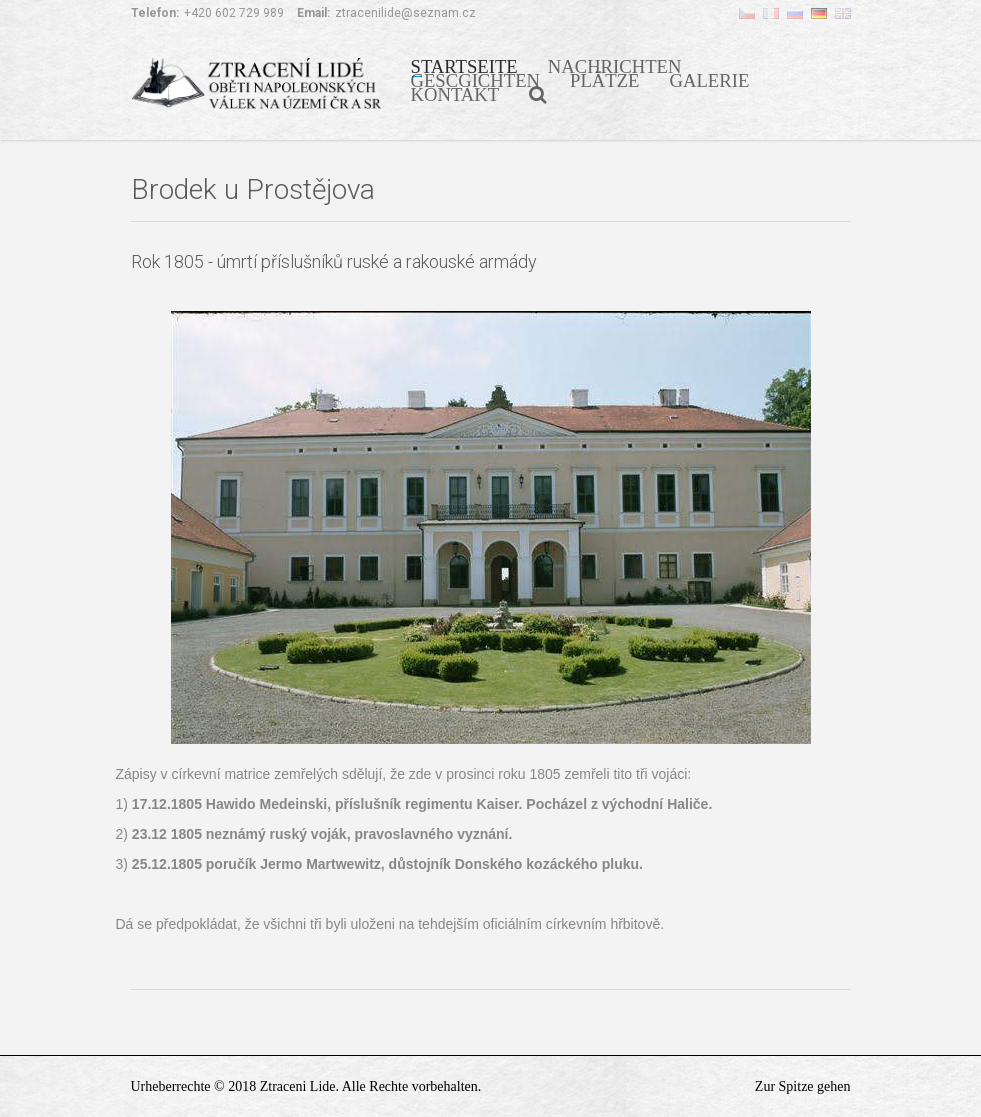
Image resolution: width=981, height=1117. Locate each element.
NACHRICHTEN (615, 65)
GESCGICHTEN (476, 79)
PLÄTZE (604, 79)
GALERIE (710, 79)
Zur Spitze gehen (803, 1086)
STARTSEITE (464, 65)
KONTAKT (455, 93)
